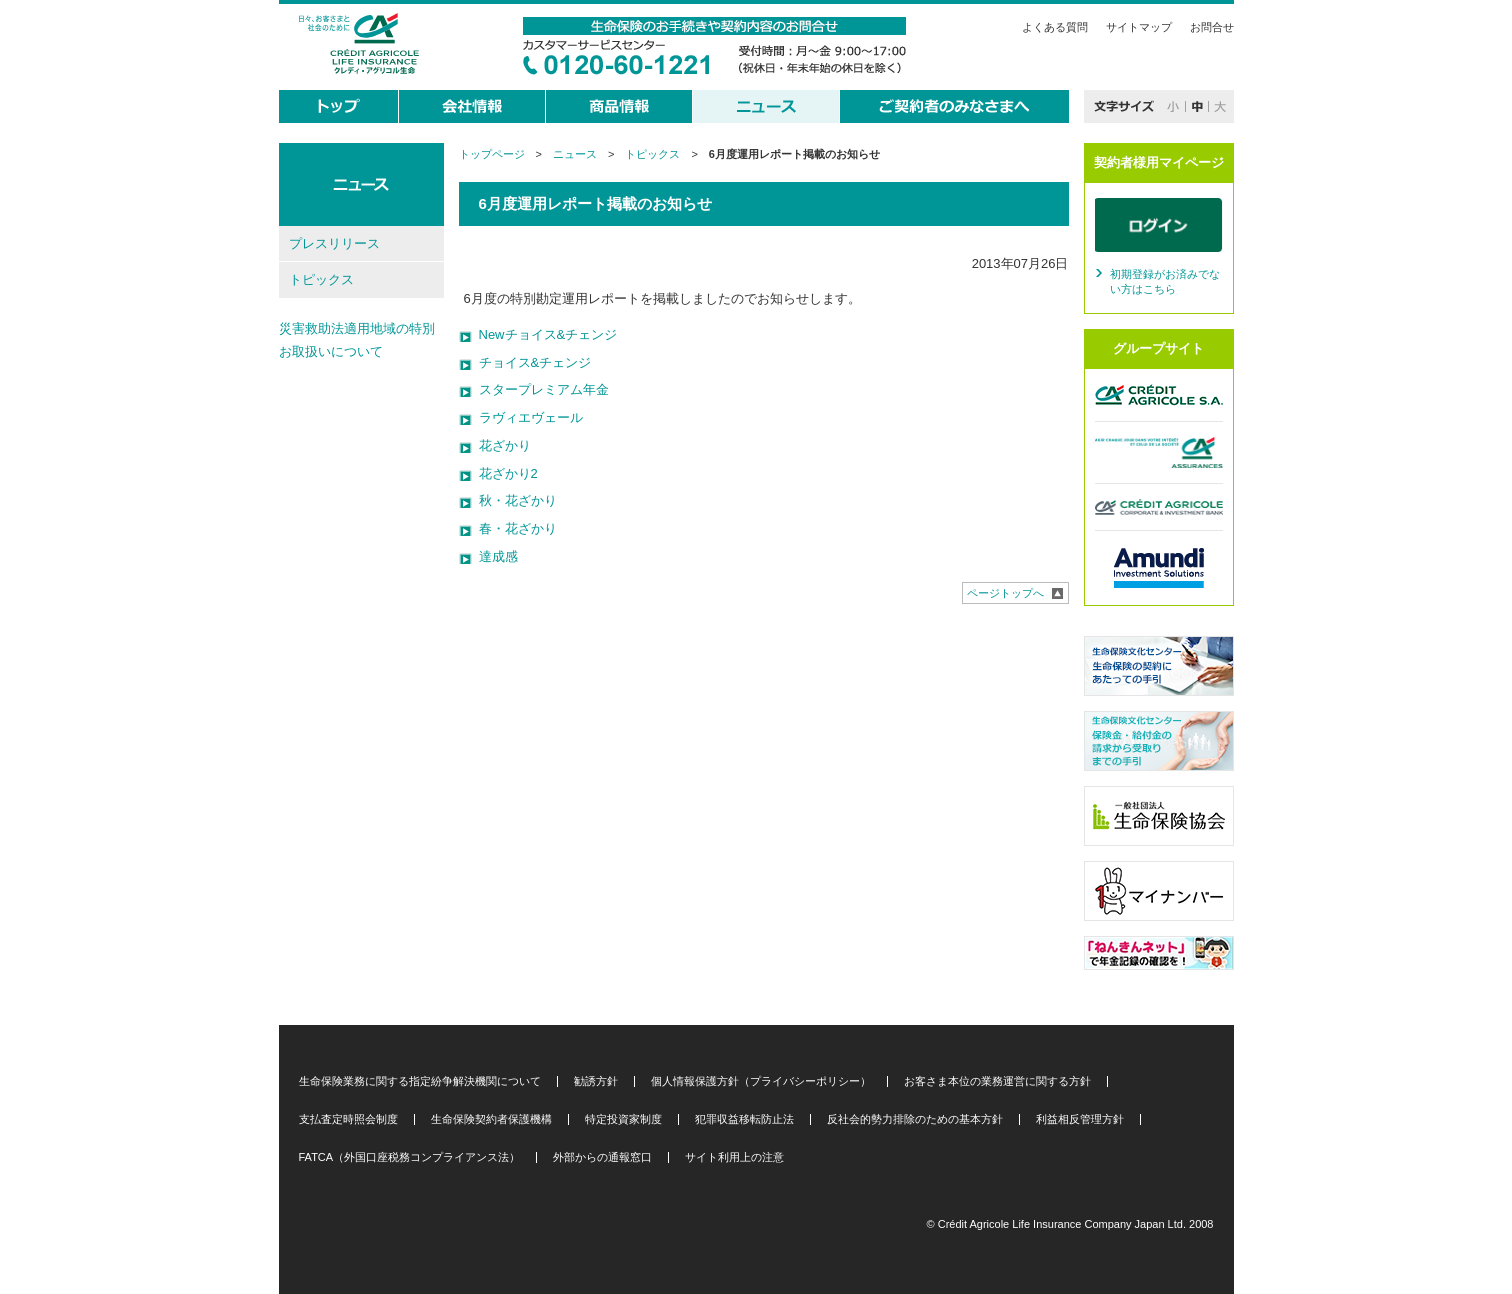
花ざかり (505, 445)
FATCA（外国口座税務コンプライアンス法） (410, 1157)
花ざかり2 (508, 473)
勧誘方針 (596, 1081)
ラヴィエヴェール (531, 417)
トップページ (492, 154)
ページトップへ (1005, 593)
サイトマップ (1139, 27)
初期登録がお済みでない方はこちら (1165, 282)
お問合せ (1212, 27)
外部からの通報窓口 (602, 1157)
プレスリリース (334, 243)
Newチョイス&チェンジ (548, 334)
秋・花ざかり (518, 500)
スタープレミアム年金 (544, 389)
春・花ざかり (518, 528)
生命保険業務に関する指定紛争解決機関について (420, 1081)
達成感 (498, 556)
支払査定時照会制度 (348, 1119)
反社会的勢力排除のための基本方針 (915, 1119)
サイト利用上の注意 (734, 1157)
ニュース (575, 154)
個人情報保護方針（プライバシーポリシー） (761, 1081)
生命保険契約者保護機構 (491, 1119)
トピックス (652, 154)
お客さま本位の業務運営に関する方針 (997, 1081)
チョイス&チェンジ (535, 362)
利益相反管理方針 (1080, 1119)
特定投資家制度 (623, 1119)
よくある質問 (1055, 27)
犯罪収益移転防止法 (744, 1119)
